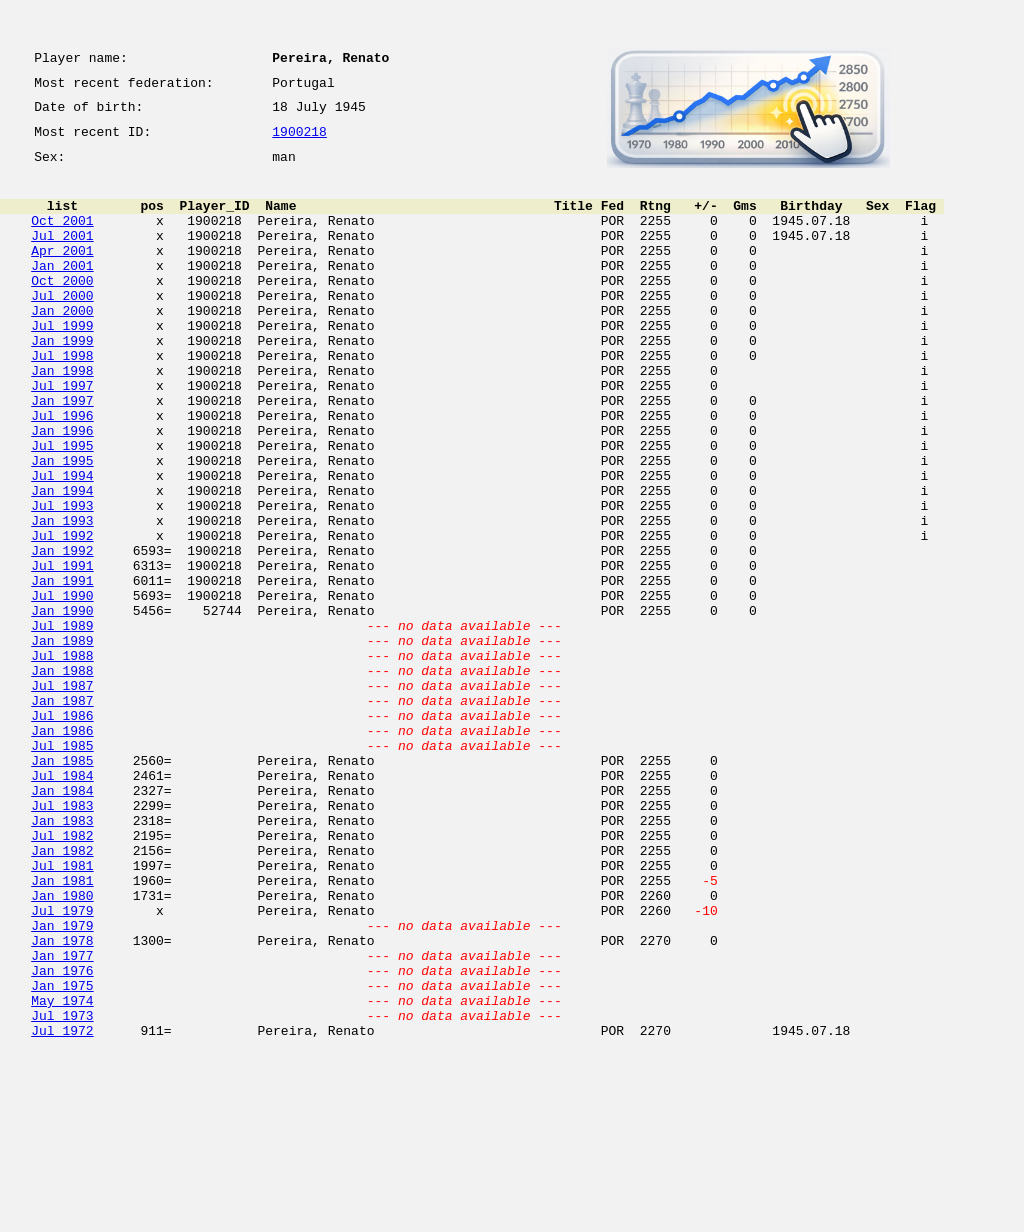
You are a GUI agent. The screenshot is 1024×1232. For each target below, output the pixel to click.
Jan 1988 (62, 778)
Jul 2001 (62, 256)
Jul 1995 (62, 508)
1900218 (299, 142)
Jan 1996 (62, 490)
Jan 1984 (62, 922)
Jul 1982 (62, 976)
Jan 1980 (62, 1048)
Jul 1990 (62, 688)
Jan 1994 (62, 562)
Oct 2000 (62, 310)
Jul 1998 (62, 400)
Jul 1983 (62, 940)
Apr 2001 (62, 274)
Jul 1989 (62, 724)
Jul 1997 (62, 436)
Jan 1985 (62, 886)
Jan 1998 (62, 418)
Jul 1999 (62, 364)
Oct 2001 (62, 238)
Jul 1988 (62, 760)
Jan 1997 (62, 454)
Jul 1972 (62, 1210)
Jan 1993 (62, 598)
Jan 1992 (62, 634)
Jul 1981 (62, 1012)
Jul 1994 (62, 544)
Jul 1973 (62, 1192)
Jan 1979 (62, 1084)
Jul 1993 (62, 580)
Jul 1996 (62, 472)
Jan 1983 (62, 958)
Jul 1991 (62, 652)
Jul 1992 (62, 616)
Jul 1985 (62, 868)
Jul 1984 (62, 904)
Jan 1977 (62, 1120)
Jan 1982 (62, 994)
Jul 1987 (62, 796)
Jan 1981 (62, 1030)
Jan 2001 (62, 292)
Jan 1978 (62, 1102)
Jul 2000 (62, 328)
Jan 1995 (62, 526)
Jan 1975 (62, 1156)
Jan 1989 (62, 742)
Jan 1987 (62, 814)
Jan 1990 (62, 706)
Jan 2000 (62, 346)
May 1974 (62, 1174)
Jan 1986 (62, 850)
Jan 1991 (62, 670)
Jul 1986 (62, 832)
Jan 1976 (62, 1138)
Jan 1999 (62, 382)
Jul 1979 (62, 1066)
